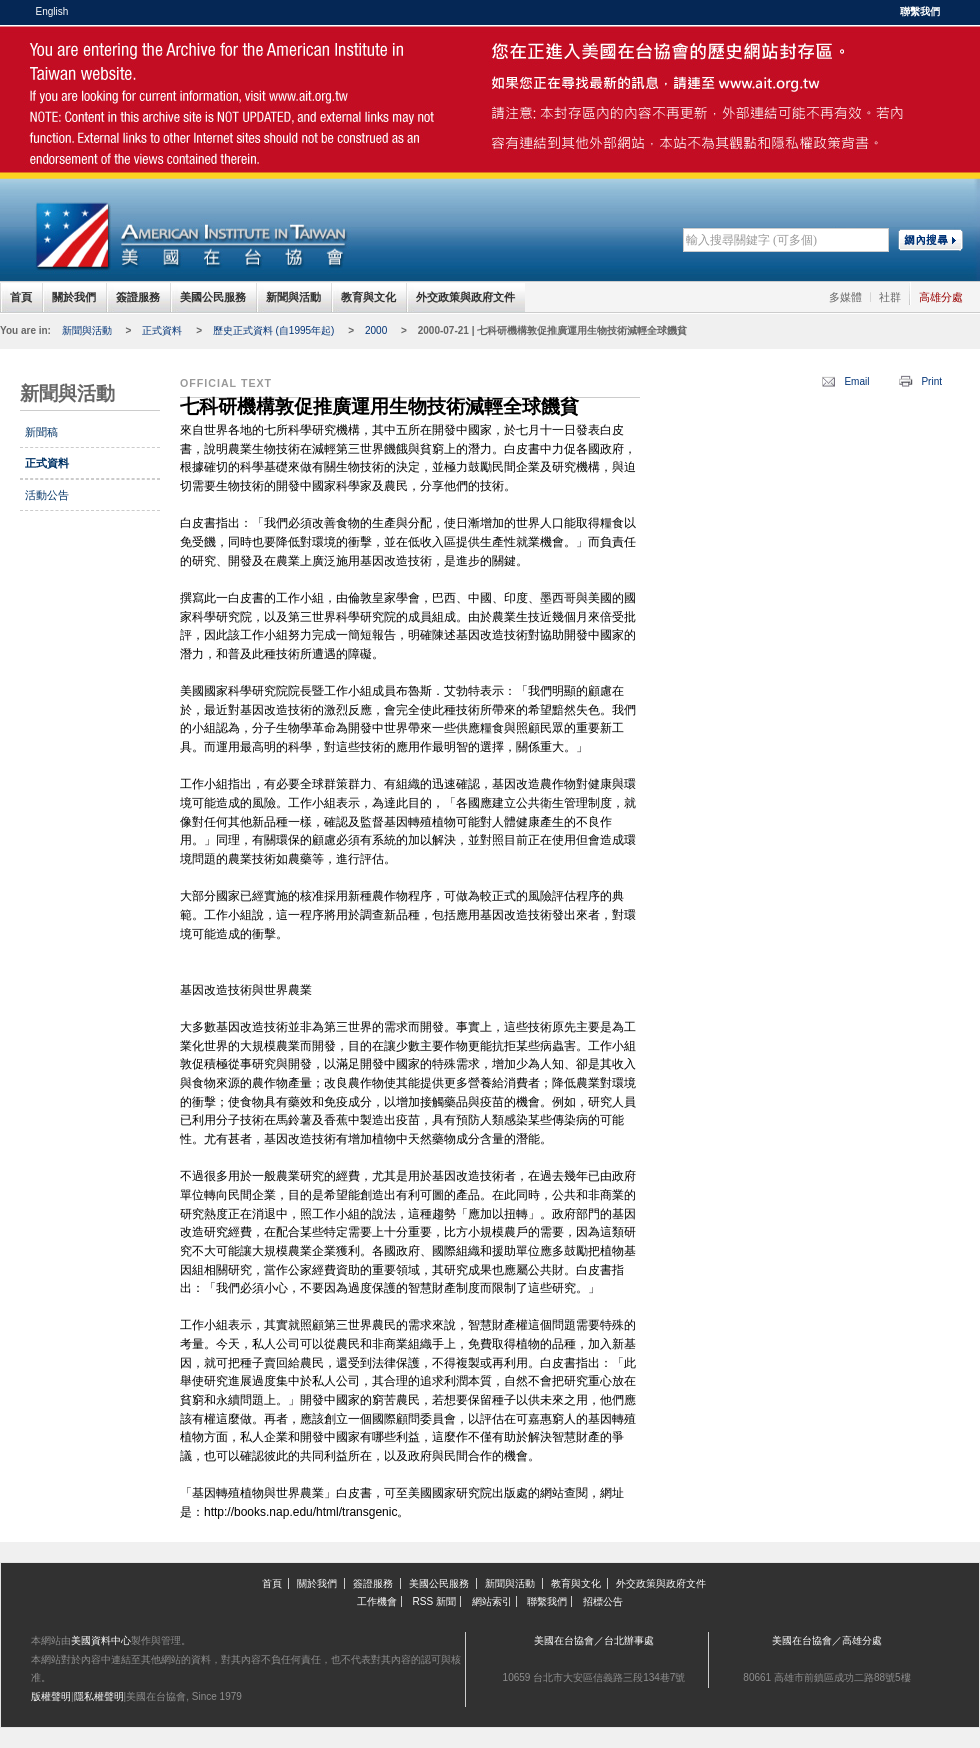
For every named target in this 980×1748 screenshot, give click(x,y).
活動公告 (47, 495)
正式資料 (162, 330)
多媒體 (845, 297)
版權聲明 (51, 1696)
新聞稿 (41, 432)
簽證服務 (138, 297)
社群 (890, 297)
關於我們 (74, 297)
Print (931, 381)
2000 (376, 330)
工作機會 (377, 1601)
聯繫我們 (920, 11)
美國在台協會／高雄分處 (827, 1640)
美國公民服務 (213, 297)
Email (856, 381)
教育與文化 (368, 297)
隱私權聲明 (99, 1696)
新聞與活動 (293, 297)
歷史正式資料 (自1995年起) (274, 330)
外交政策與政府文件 (465, 297)
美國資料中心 (101, 1640)
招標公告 (603, 1601)
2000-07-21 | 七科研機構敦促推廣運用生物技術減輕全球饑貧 (553, 330)
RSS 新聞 (434, 1601)
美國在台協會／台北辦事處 (594, 1640)
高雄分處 (941, 297)
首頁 (21, 297)
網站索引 (492, 1601)
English (52, 11)
